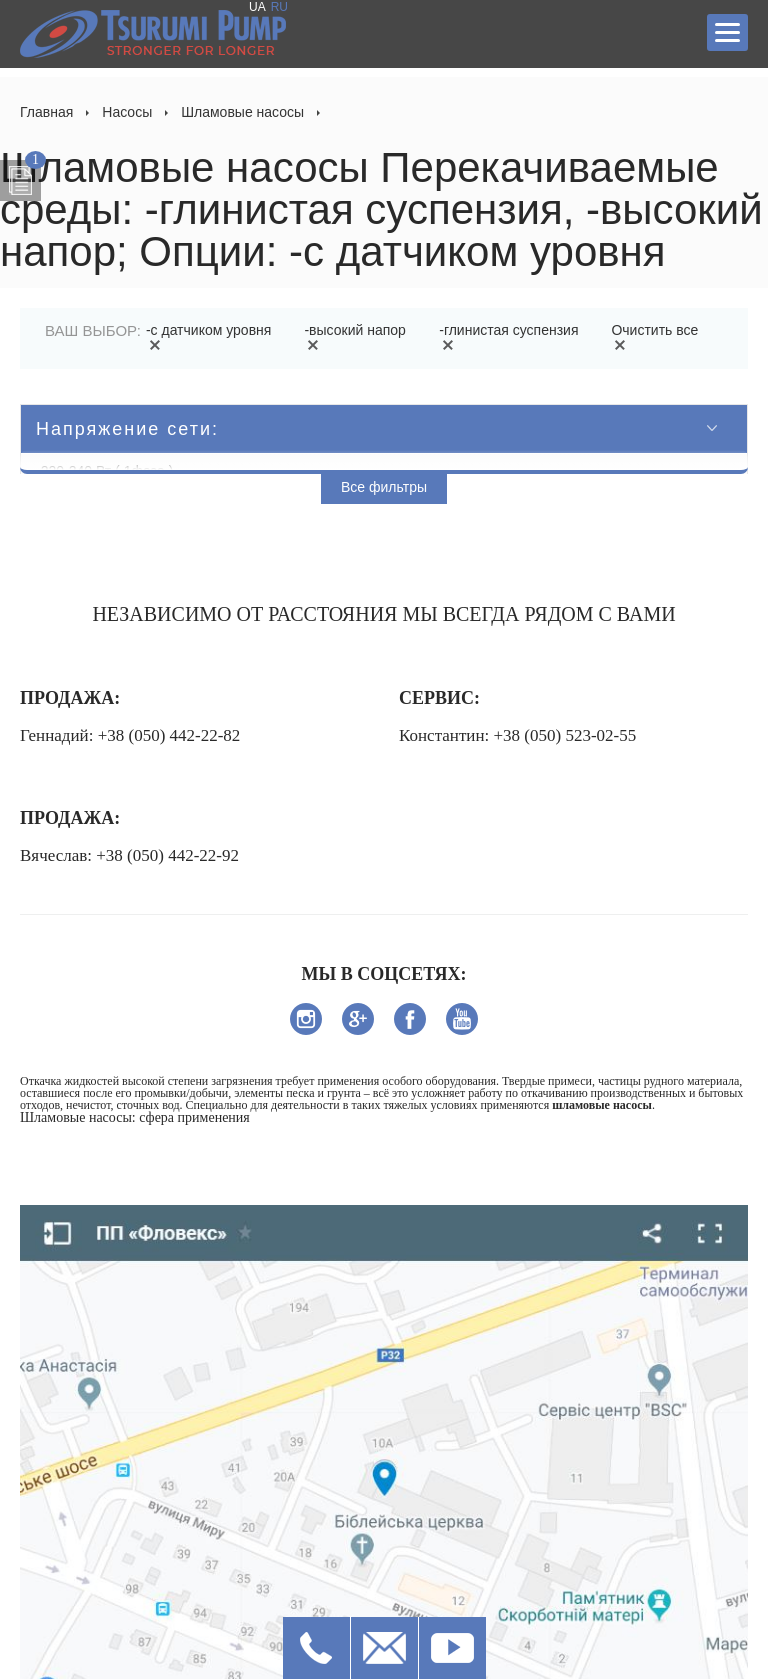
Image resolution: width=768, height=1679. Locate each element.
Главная (46, 112)
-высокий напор (354, 337)
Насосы (127, 112)
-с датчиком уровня (208, 337)
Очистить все (654, 337)
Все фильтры (384, 487)
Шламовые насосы (242, 112)
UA (257, 7)
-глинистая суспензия (508, 337)
